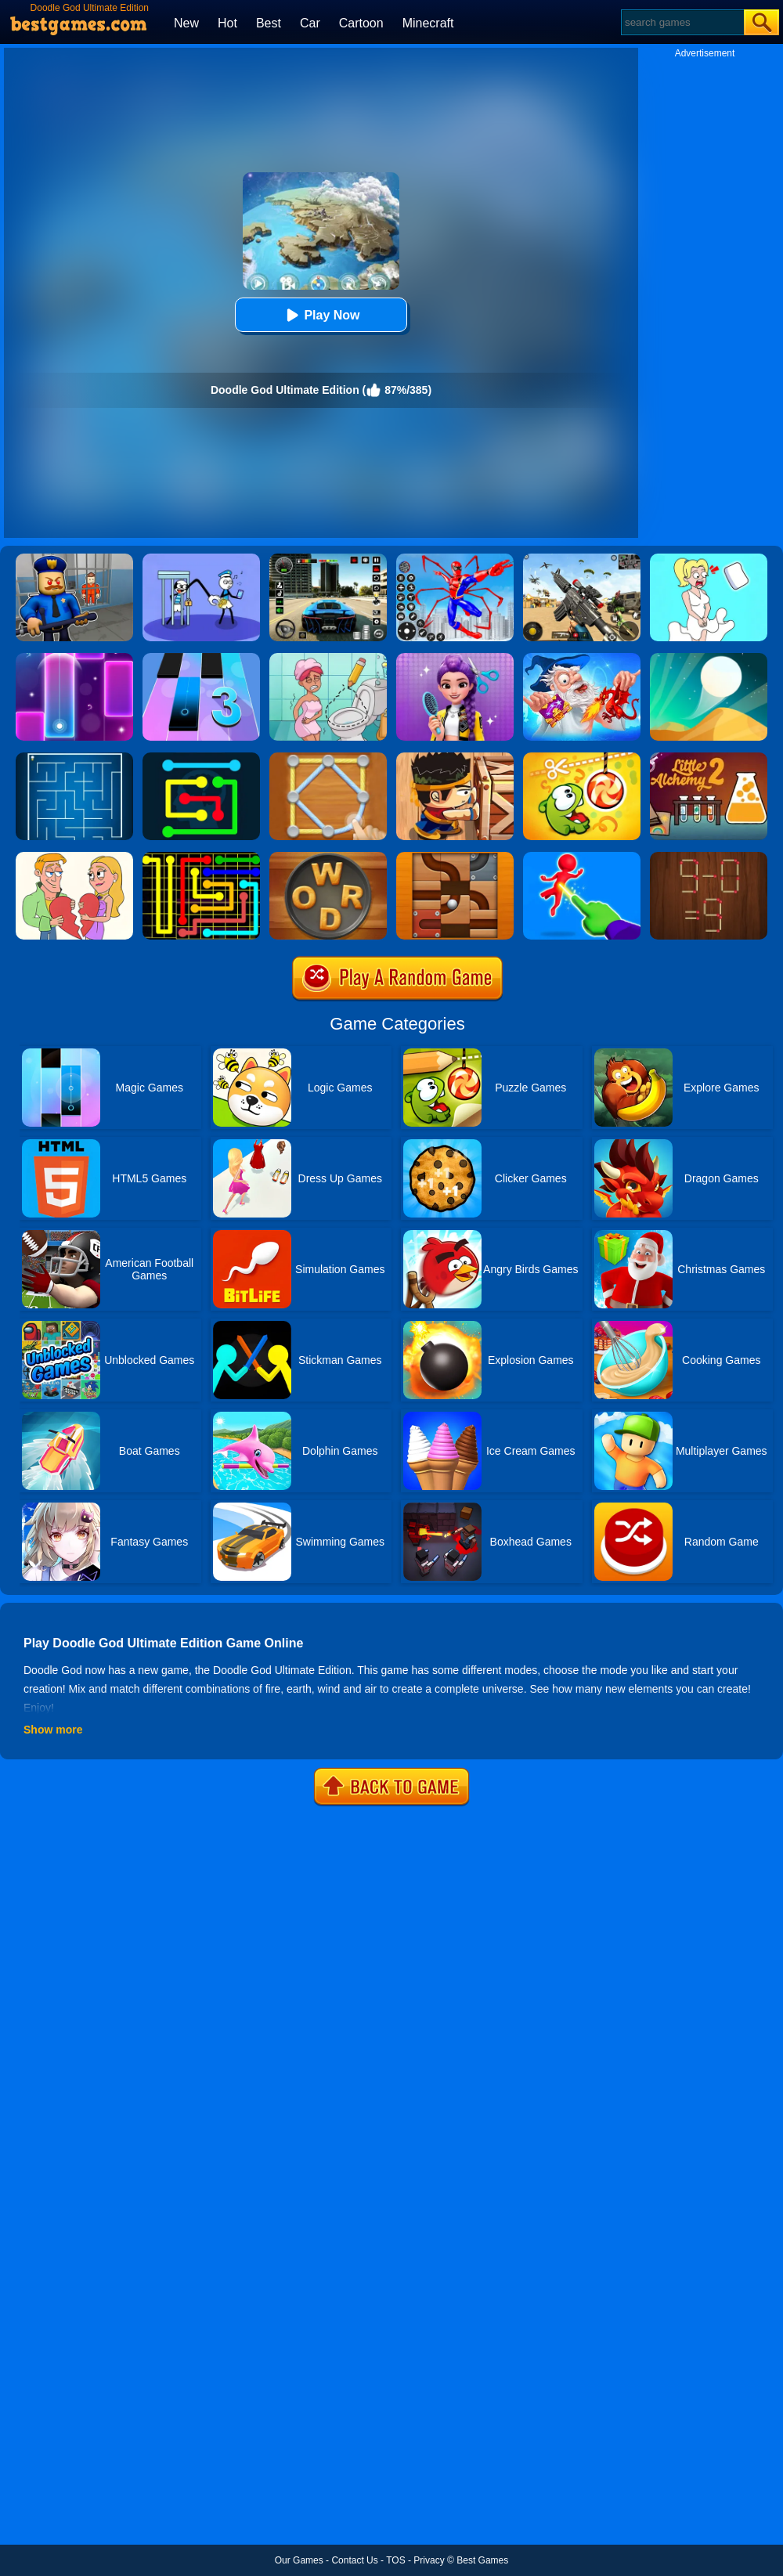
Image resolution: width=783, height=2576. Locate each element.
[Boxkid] (455, 757)
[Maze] (74, 757)
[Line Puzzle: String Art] (328, 757)
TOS (395, 2560)
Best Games (482, 2560)
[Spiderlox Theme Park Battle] (455, 559)
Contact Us (354, 2560)
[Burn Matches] (708, 857)
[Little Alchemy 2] (708, 757)
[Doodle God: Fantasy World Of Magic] (581, 658)
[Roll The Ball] (455, 857)
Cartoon (361, 23)
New (186, 23)
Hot (227, 23)
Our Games (299, 2560)
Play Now (320, 315)
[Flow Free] (201, 857)
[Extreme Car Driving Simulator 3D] (328, 559)
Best (268, 23)
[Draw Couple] (74, 857)
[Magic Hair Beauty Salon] (455, 658)
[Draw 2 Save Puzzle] (328, 658)
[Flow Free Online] (201, 757)
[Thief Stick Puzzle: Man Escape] (201, 559)
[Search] (681, 22)
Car (310, 23)
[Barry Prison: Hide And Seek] (74, 559)
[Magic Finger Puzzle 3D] (581, 857)
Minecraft (428, 23)
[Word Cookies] (328, 857)
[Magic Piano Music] (74, 658)
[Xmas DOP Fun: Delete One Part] (708, 559)
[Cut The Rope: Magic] (581, 757)
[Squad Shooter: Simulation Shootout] (581, 559)
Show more (52, 1729)
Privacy (428, 2560)
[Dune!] (708, 658)
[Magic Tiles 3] (201, 658)
